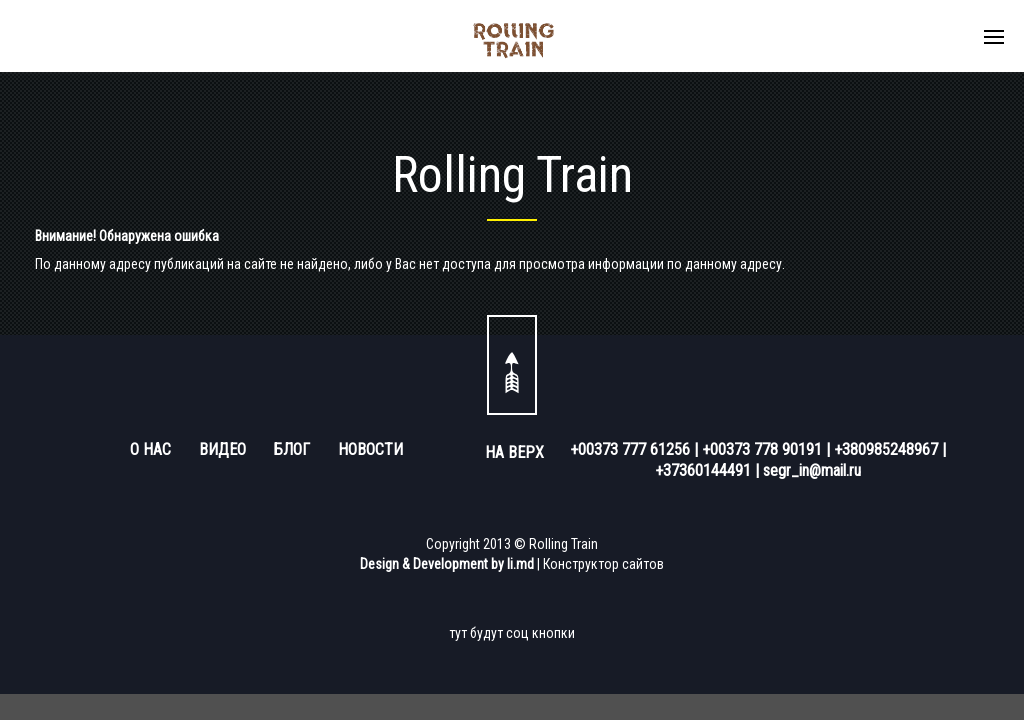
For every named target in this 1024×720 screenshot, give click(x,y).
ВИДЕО (222, 449)
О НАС (150, 449)
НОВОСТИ (370, 449)
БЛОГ (292, 449)
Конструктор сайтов (603, 564)
